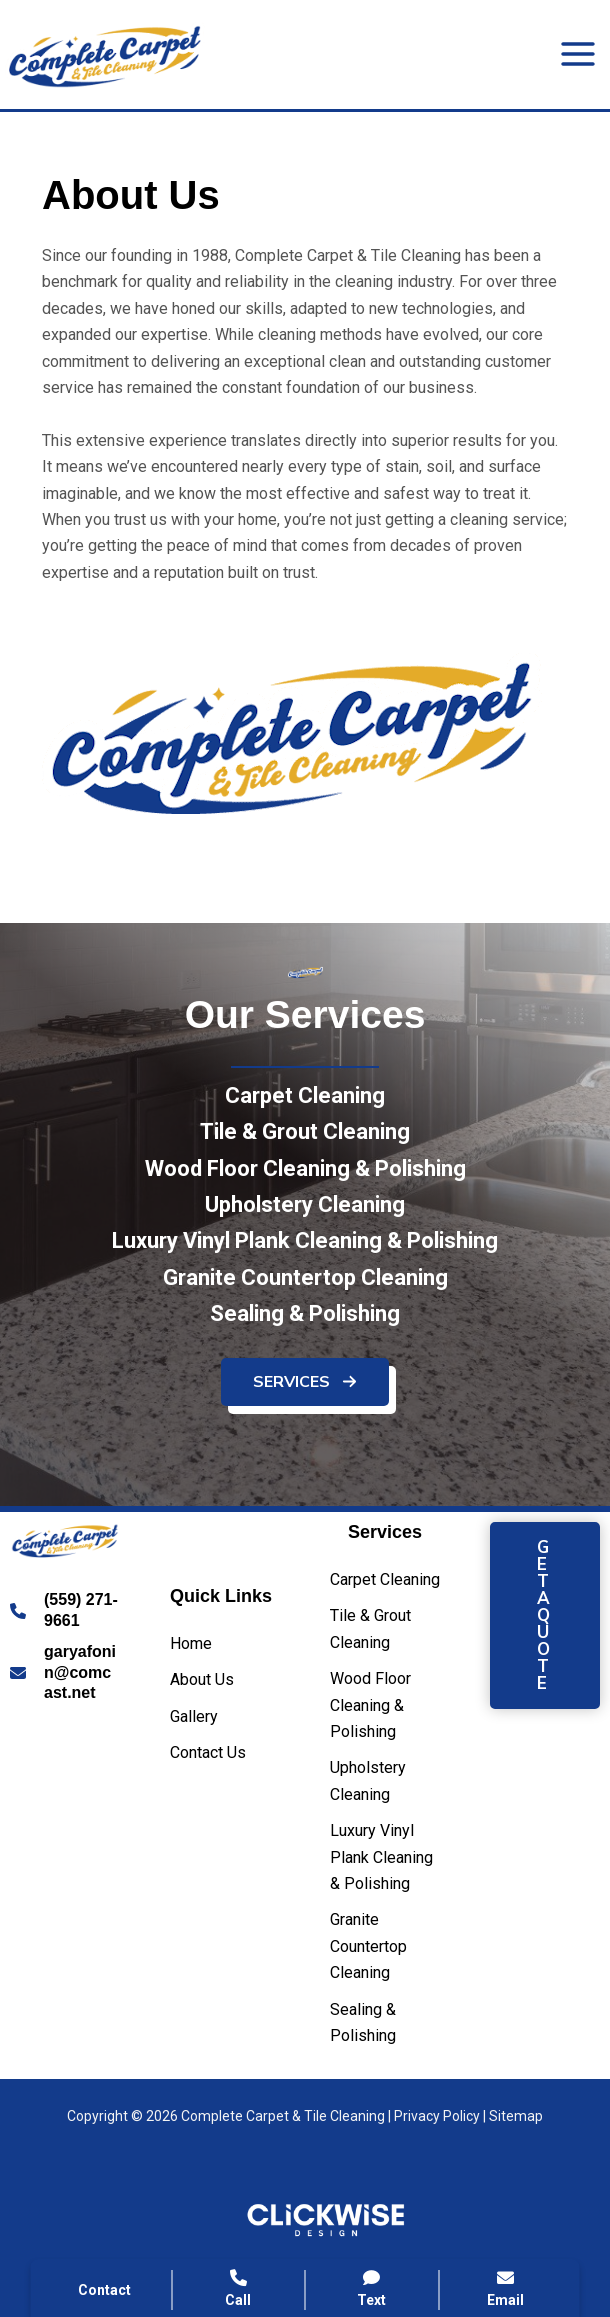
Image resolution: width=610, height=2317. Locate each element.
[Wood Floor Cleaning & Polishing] (305, 1178)
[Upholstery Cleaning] (305, 1215)
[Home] (191, 1644)
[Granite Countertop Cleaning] (305, 1288)
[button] (305, 1391)
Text (372, 2288)
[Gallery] (194, 1717)
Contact (104, 2290)
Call (238, 2288)
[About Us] (202, 1680)
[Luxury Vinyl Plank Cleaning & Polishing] (305, 1251)
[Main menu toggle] (578, 54)
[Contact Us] (208, 1753)
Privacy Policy (437, 2116)
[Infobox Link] (65, 1611)
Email (505, 2288)
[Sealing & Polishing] (305, 1324)
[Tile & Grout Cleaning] (305, 1142)
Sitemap (516, 2116)
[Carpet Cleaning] (305, 1106)
